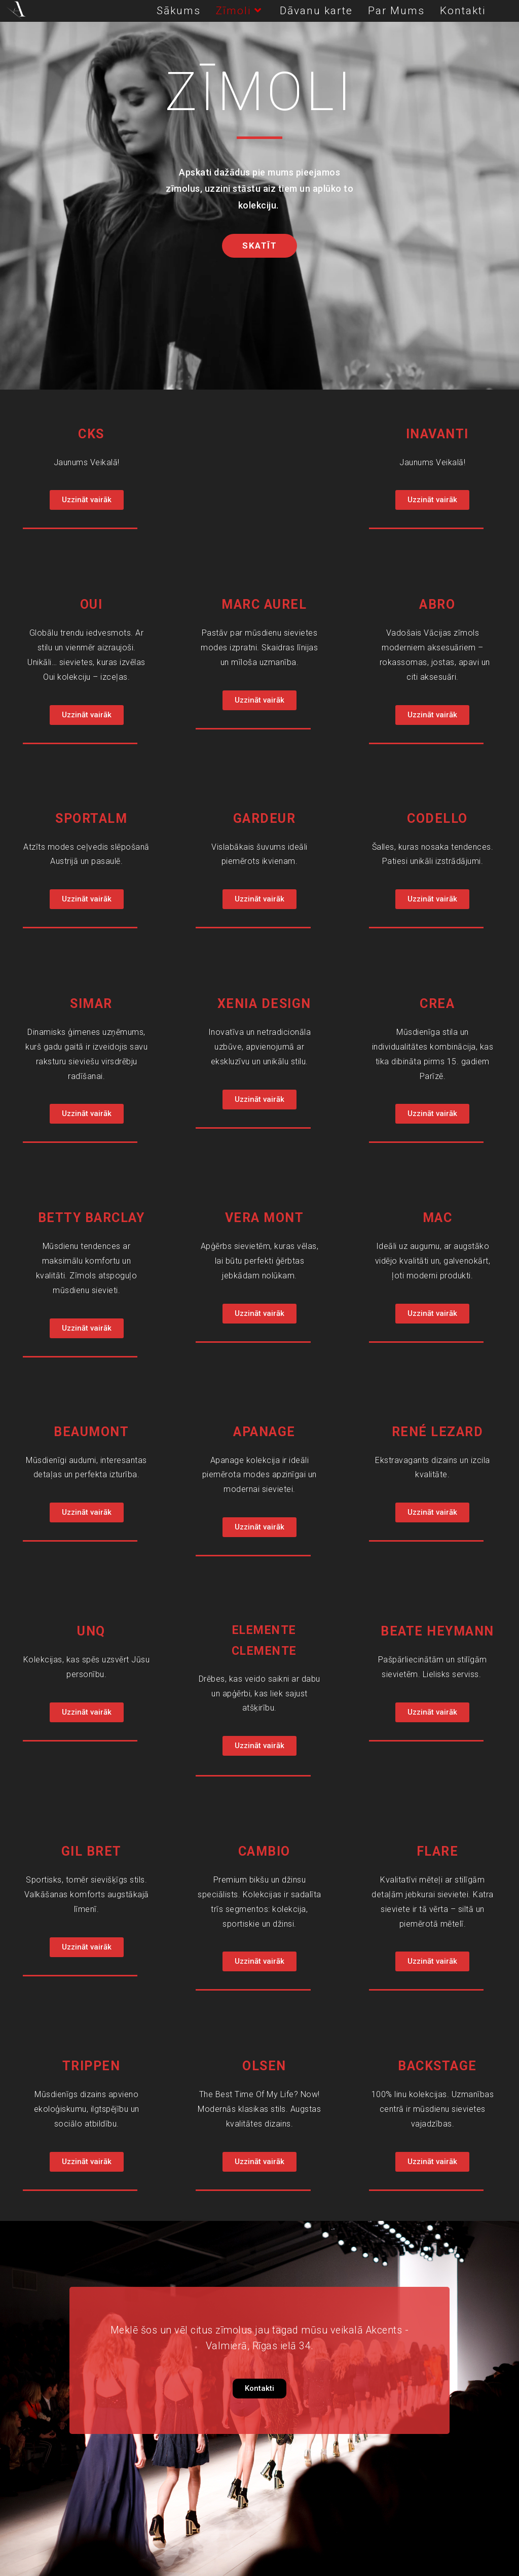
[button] (259, 246)
